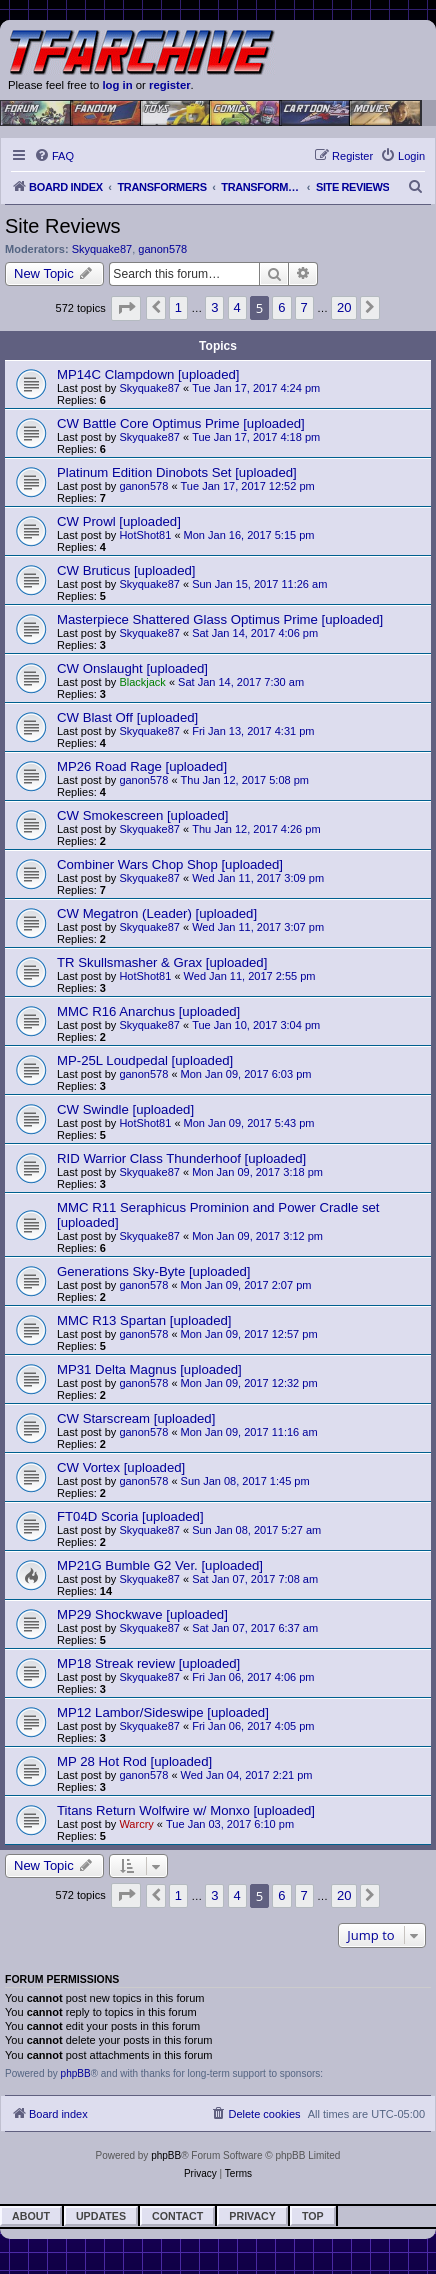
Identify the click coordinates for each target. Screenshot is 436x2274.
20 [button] (344, 307)
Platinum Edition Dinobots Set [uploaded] (177, 472)
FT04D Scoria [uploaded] (130, 1516)
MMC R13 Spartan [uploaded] (144, 1320)
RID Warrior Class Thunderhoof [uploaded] (181, 1158)
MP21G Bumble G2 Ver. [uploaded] (160, 1565)
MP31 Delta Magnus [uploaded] (149, 1369)
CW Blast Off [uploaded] (127, 717)
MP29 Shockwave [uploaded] (142, 1614)
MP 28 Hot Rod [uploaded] (134, 1761)
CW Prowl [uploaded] (119, 521)
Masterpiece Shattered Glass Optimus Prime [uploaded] (220, 619)
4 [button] (237, 307)
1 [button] (178, 307)
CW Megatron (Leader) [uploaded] (157, 913)
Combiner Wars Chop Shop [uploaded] (170, 864)
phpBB (76, 2073)
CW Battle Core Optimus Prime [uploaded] (181, 423)
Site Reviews (63, 226)
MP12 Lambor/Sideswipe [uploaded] (163, 1712)
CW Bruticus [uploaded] (126, 570)
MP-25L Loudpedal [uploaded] (145, 1060)
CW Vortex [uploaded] (121, 1467)
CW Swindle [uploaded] (125, 1109)
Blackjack (142, 682)
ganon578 (162, 249)
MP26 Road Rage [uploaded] (142, 766)
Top (313, 2216)
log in (117, 85)
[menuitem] (54, 156)
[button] (126, 308)
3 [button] (214, 307)
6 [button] (281, 307)
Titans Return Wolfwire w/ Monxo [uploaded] (186, 1810)
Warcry (136, 1824)
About (31, 2216)
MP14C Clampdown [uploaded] (148, 374)
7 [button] (304, 307)
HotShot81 (145, 535)
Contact (177, 2216)
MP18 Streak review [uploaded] (148, 1663)
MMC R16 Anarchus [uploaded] (148, 1011)
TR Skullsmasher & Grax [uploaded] (162, 962)
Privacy (252, 2216)
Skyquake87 (102, 249)
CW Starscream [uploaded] (136, 1418)
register (170, 85)
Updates (101, 2216)
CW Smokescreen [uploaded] (143, 815)
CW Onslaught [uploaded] (132, 668)
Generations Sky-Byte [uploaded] (154, 1271)
